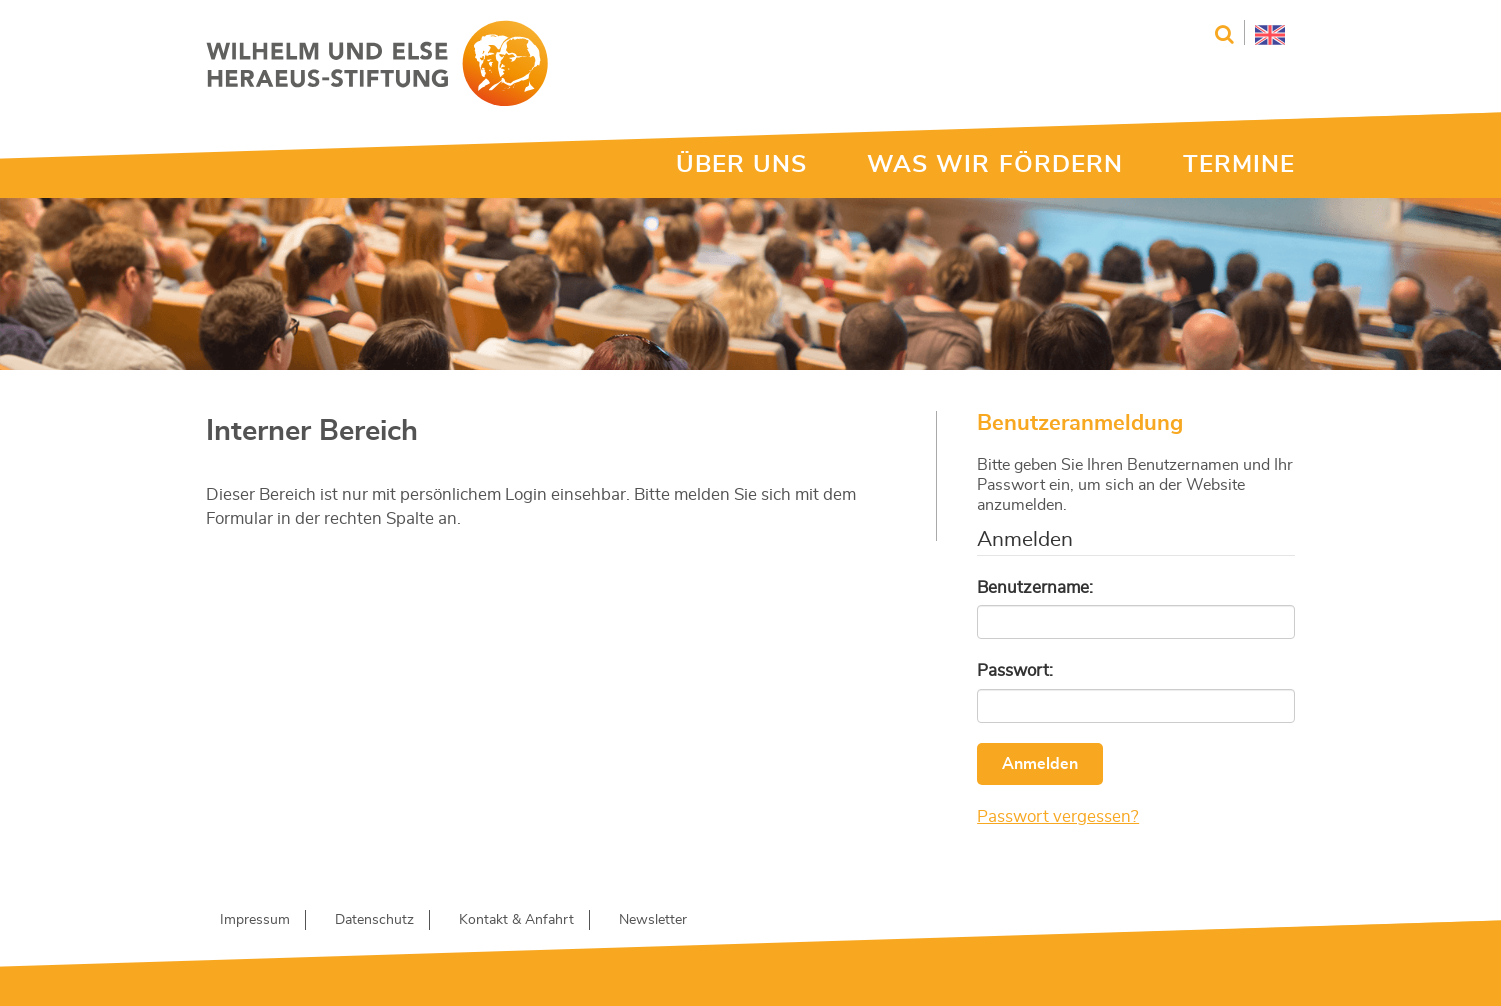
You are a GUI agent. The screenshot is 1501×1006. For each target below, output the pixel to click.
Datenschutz (374, 920)
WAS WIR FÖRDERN (995, 165)
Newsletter (653, 920)
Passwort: (1015, 670)
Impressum (255, 920)
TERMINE (1239, 165)
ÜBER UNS (742, 165)
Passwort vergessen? (1058, 816)
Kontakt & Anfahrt (516, 920)
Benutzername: (1035, 587)
